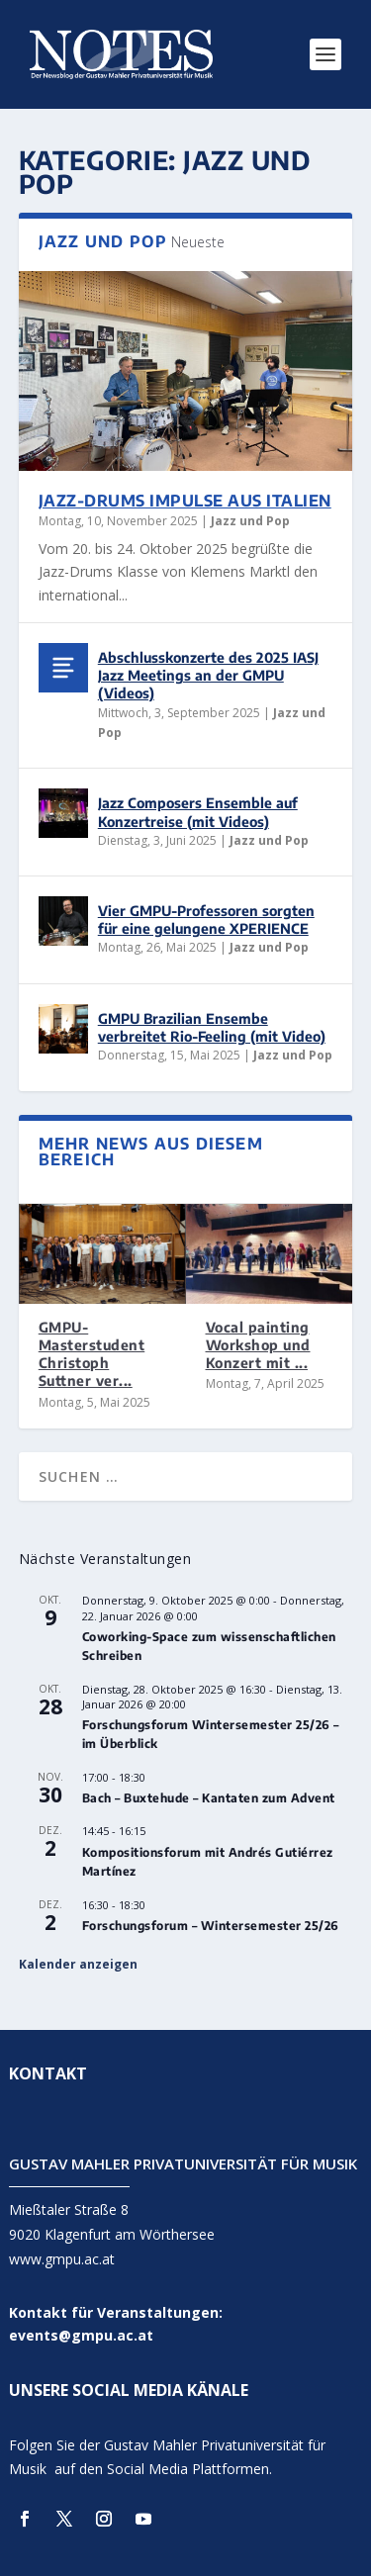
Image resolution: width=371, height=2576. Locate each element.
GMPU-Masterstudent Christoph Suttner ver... (92, 1354)
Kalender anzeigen (78, 1964)
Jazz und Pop (250, 520)
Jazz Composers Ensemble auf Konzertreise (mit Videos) (198, 811)
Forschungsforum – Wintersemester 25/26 (210, 1925)
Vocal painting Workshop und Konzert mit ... (258, 1345)
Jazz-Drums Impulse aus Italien (185, 500)
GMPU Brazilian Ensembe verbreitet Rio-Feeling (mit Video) (211, 1027)
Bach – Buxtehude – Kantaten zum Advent (208, 1798)
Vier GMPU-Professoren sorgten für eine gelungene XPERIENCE (206, 919)
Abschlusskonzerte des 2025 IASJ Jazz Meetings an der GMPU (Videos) (208, 675)
